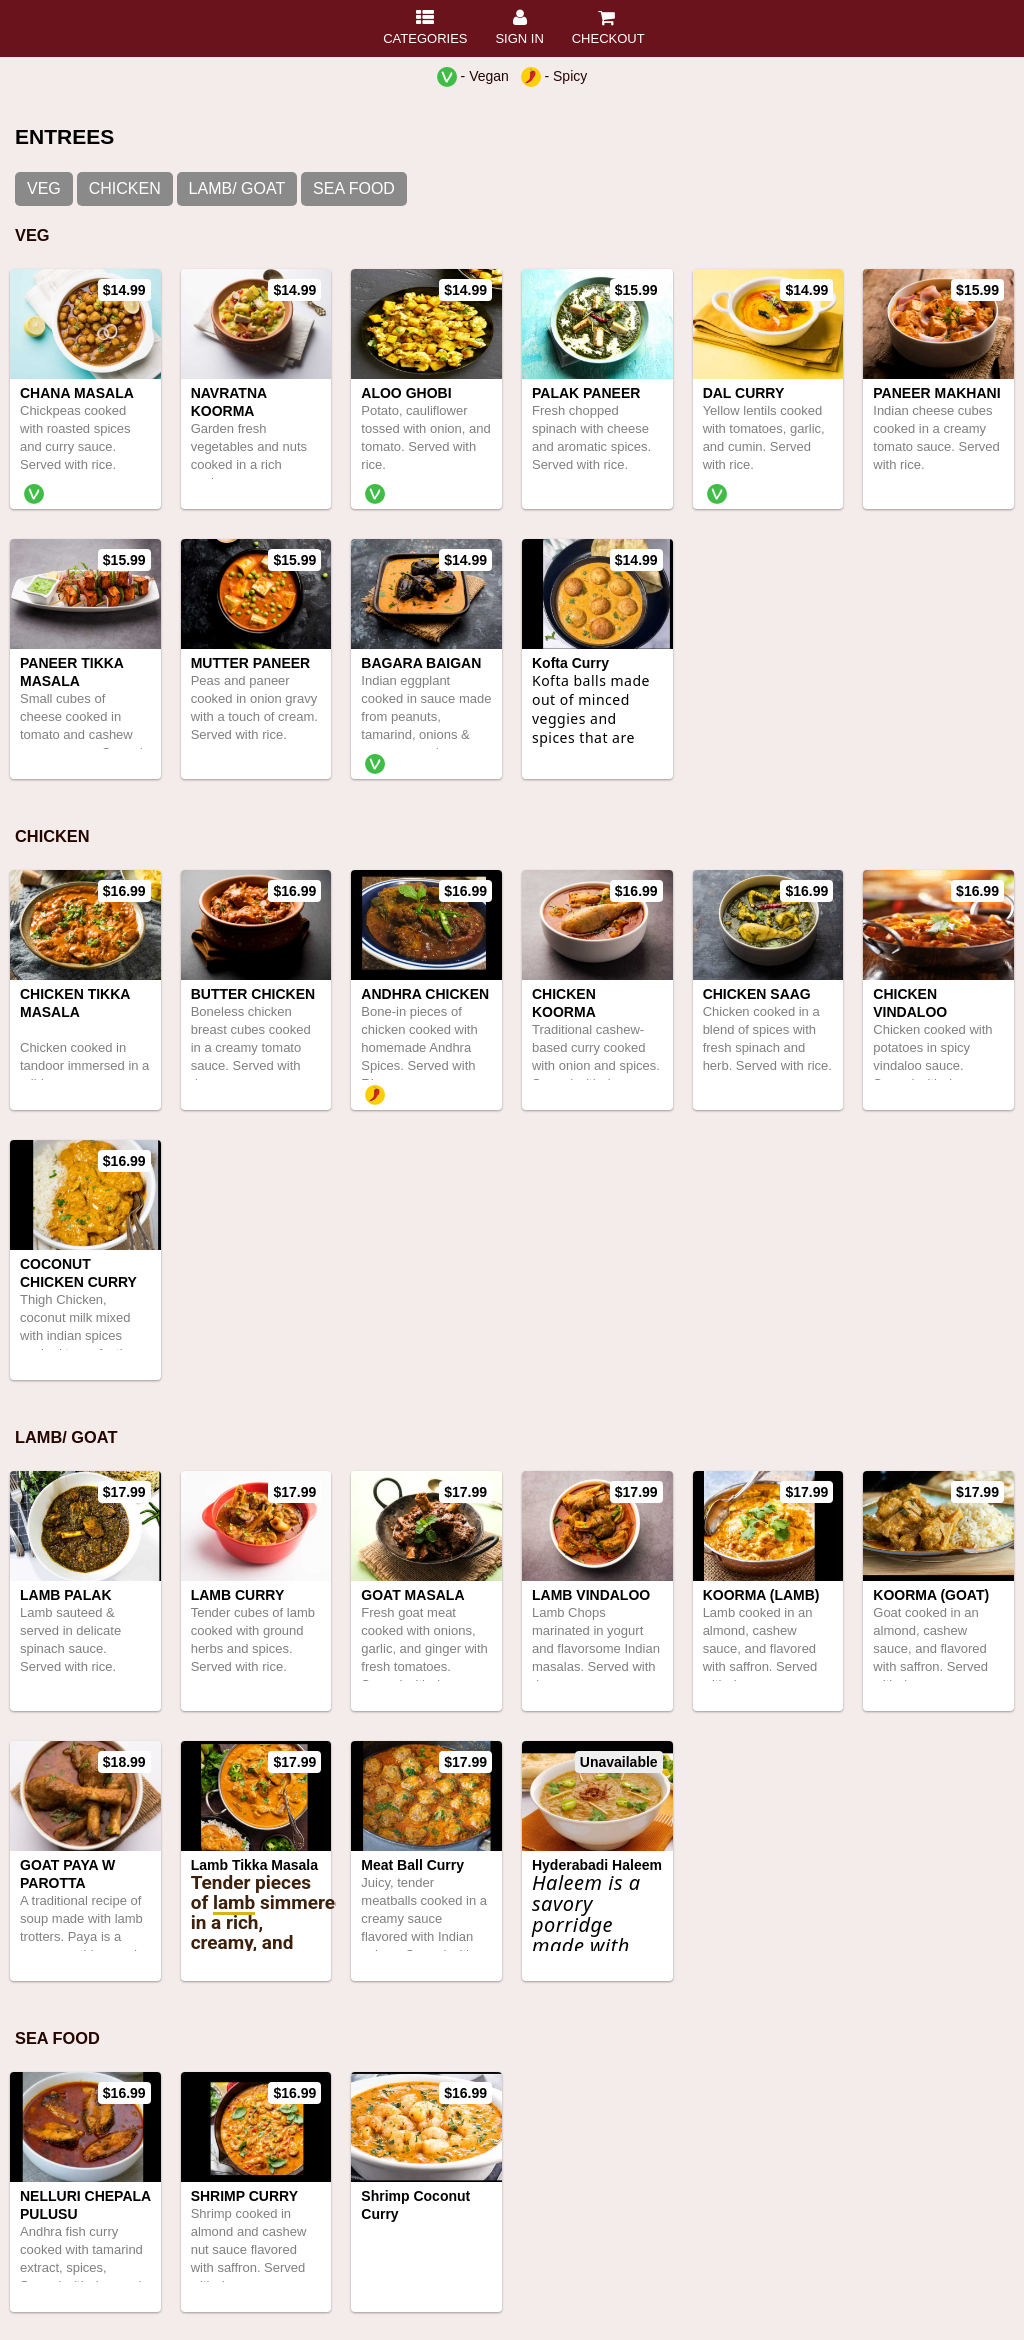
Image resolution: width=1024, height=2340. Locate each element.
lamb (234, 1902)
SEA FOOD (354, 188)
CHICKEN (125, 188)
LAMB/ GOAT (237, 188)
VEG (44, 188)
